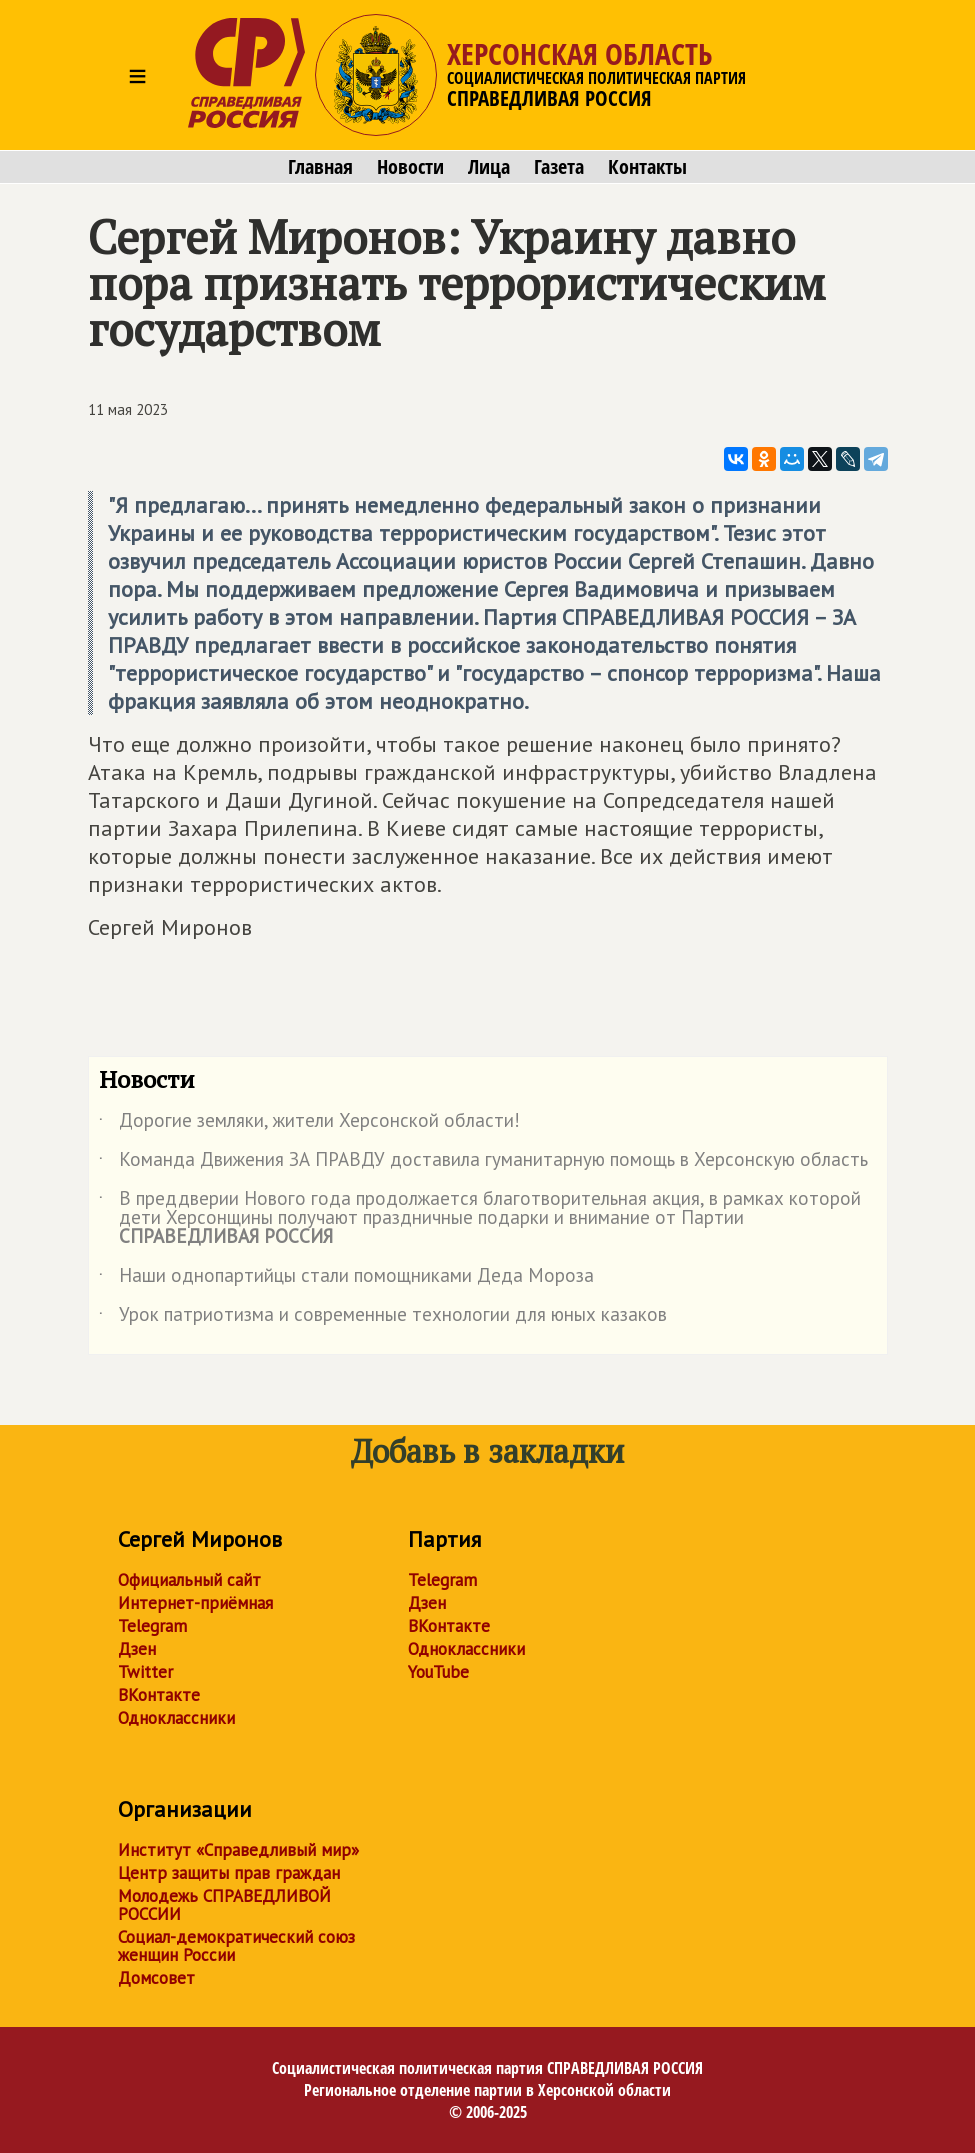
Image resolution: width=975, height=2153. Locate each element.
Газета (559, 167)
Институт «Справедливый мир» (238, 1850)
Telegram (152, 1626)
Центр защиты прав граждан (229, 1873)
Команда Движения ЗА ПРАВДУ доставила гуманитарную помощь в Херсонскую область (483, 1163)
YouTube (438, 1672)
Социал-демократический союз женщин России (236, 1946)
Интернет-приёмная (195, 1603)
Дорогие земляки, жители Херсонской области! (309, 1124)
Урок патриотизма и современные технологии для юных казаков (383, 1318)
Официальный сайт (189, 1580)
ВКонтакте (159, 1695)
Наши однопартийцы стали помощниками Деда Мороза (346, 1279)
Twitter (145, 1672)
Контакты (647, 167)
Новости (410, 167)
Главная (320, 167)
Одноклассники (176, 1718)
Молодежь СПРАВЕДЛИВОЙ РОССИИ (224, 1905)
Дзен (137, 1649)
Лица (489, 167)
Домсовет (156, 1978)
